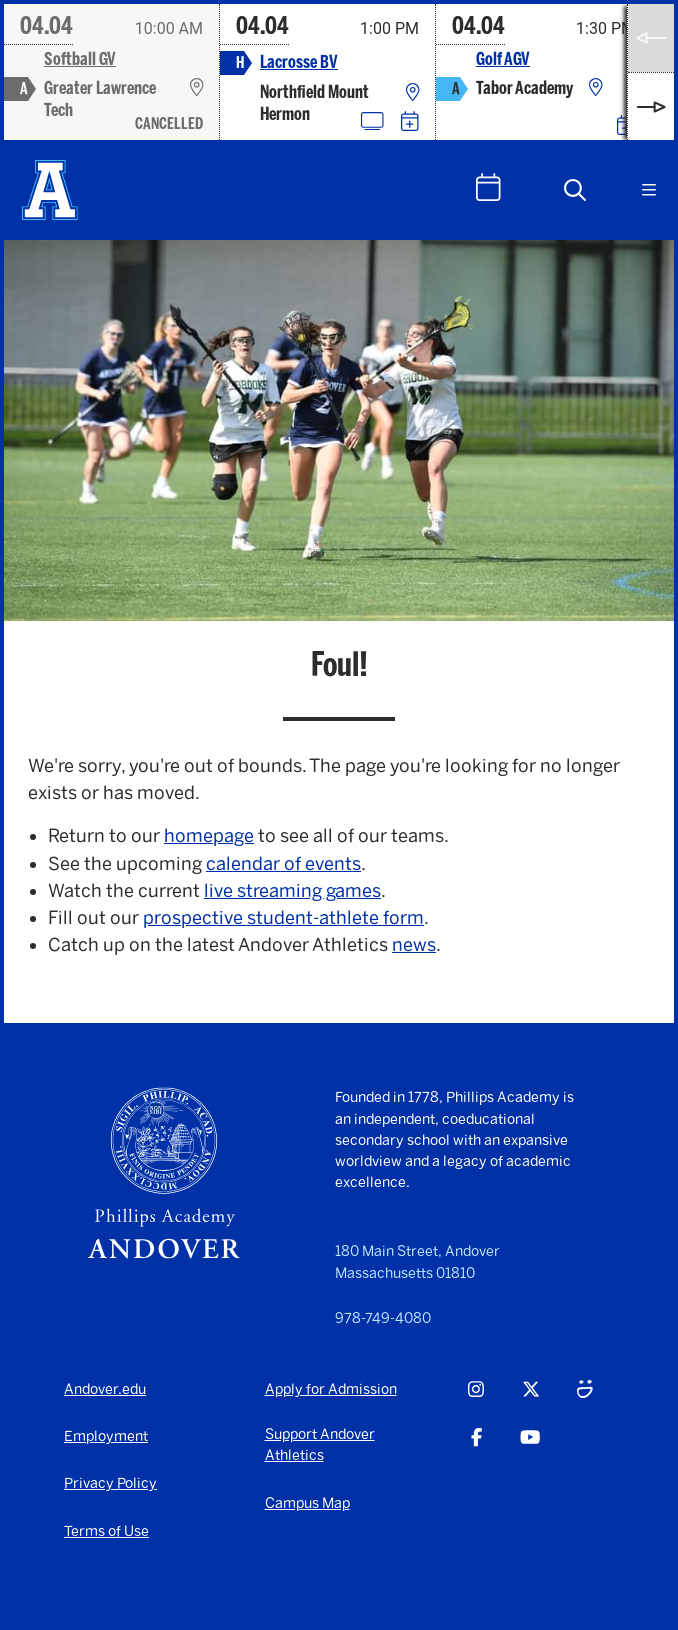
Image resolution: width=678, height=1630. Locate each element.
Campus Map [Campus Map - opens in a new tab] (307, 1503)
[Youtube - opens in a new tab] (530, 1449)
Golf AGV (503, 59)
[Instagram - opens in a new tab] (476, 1401)
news (414, 945)
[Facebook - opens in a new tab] (476, 1449)
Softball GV (80, 59)
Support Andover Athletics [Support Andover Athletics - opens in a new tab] (320, 1445)
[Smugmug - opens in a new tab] (585, 1401)
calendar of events (283, 864)
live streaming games (292, 891)
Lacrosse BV (299, 62)
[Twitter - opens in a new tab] (531, 1401)
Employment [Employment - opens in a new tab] (106, 1436)
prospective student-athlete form (283, 918)
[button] (575, 190)
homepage (209, 836)
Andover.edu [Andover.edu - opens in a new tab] (105, 1389)
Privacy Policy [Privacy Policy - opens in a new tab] (110, 1483)
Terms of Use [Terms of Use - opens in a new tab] (106, 1531)
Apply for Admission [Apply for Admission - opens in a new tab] (331, 1389)
